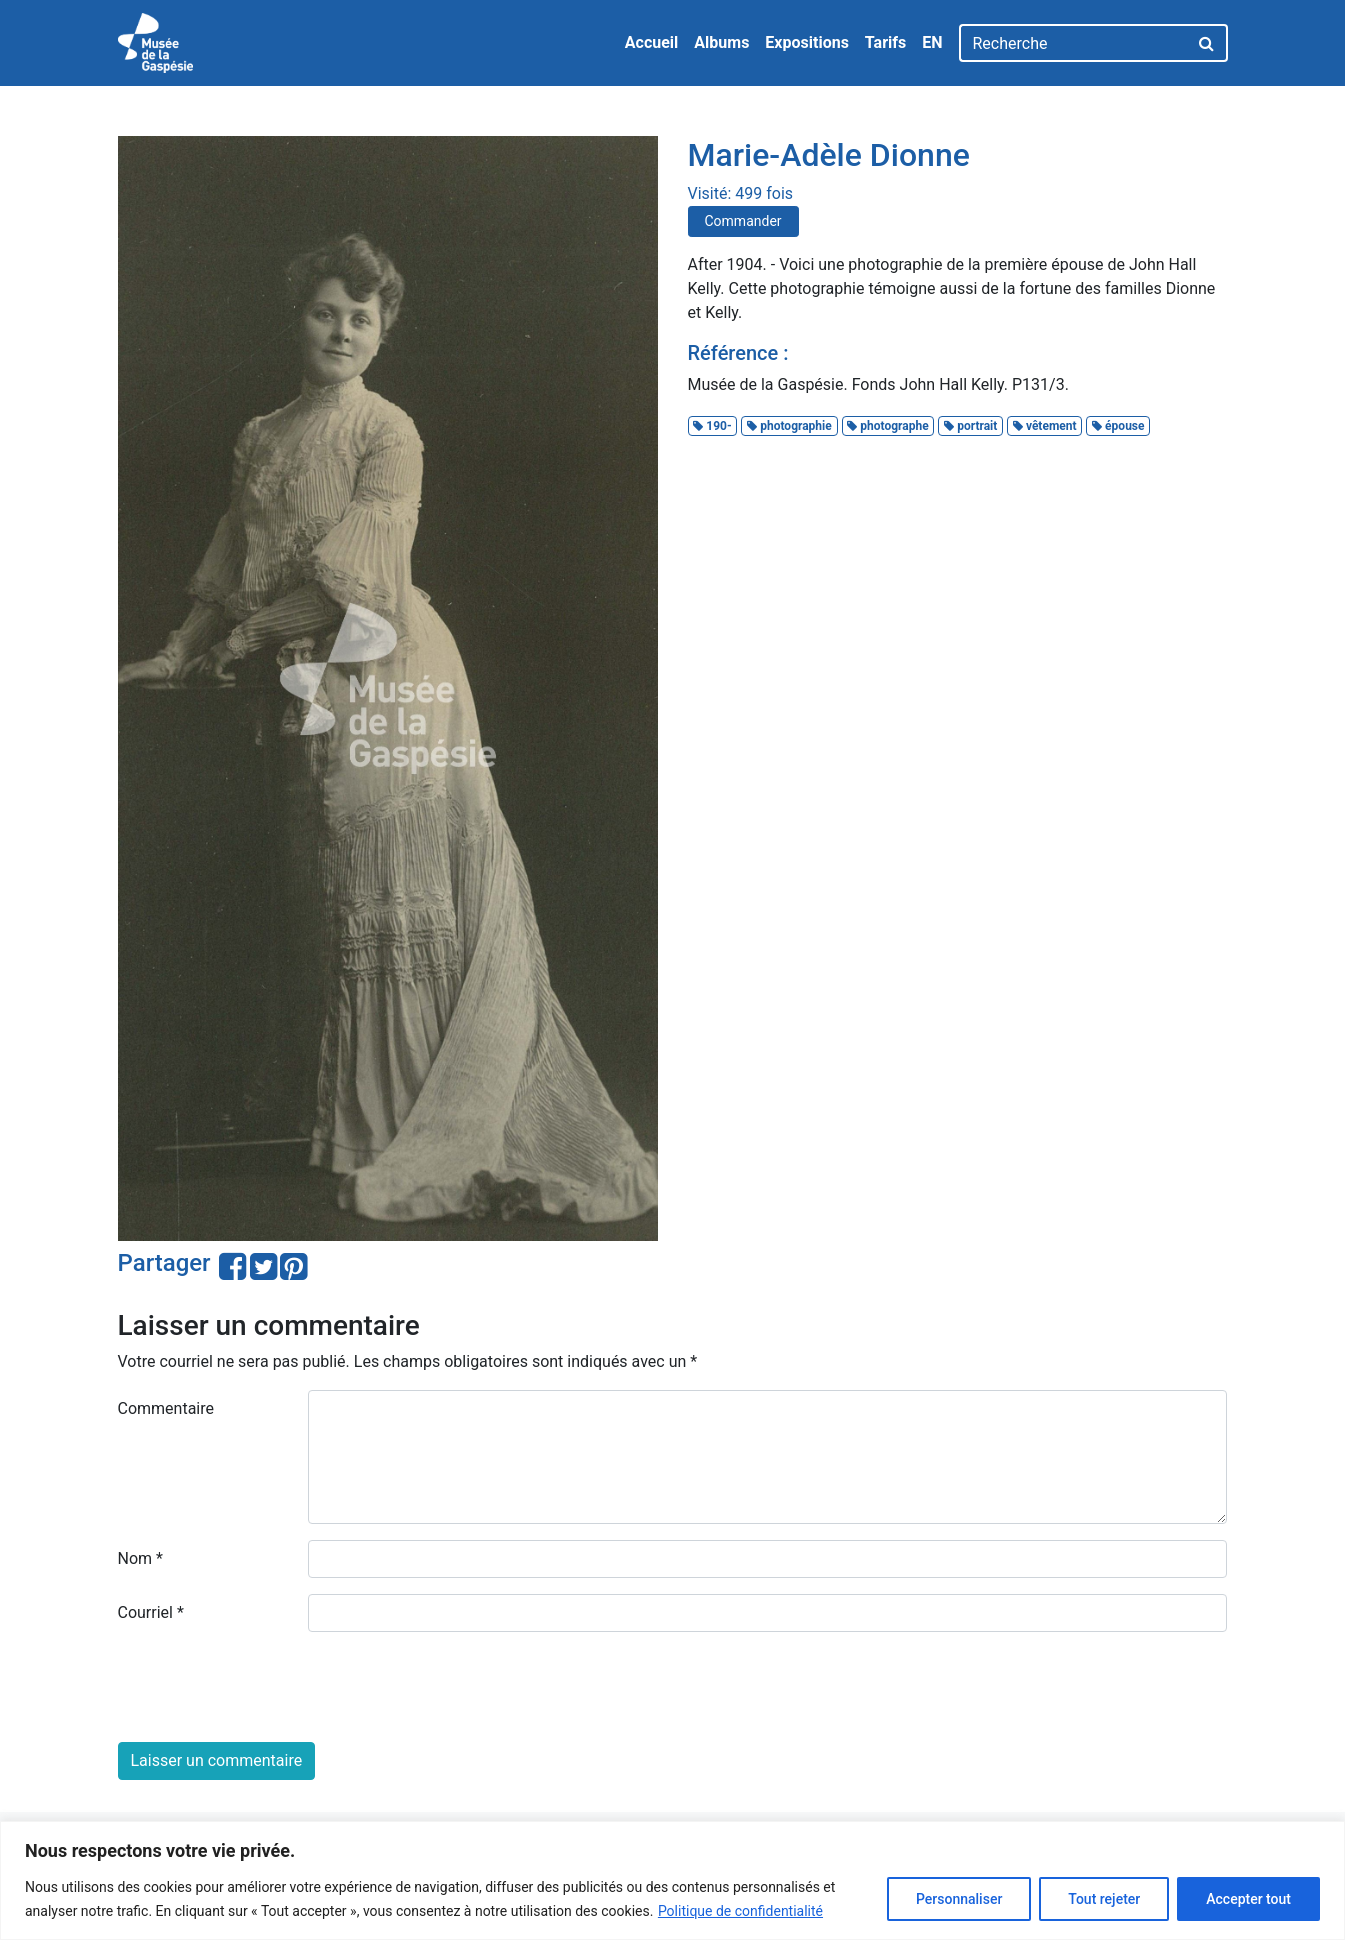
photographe (887, 426)
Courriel (151, 1612)
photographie (789, 426)
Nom (140, 1558)
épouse (1118, 426)
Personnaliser (959, 1899)
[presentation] (270, 1687)
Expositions (807, 42)
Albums (721, 42)
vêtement (1045, 426)
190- (712, 426)
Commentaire (166, 1408)
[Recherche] (1073, 43)
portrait (970, 426)
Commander (743, 221)
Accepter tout (1248, 1899)
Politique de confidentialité (740, 1911)
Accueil (652, 42)
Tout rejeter (1104, 1899)
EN (932, 42)
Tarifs (885, 42)
